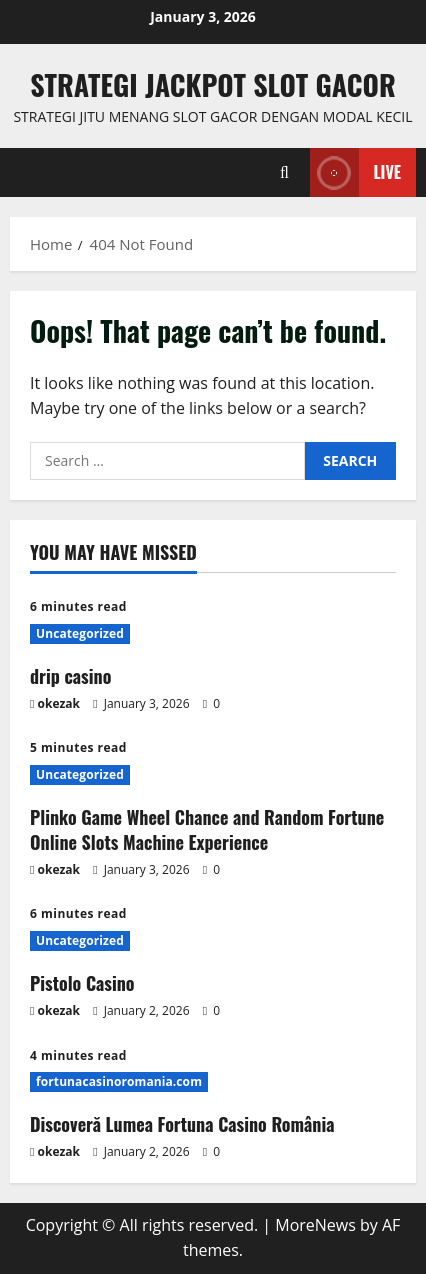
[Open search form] (284, 172)
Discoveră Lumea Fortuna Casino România (182, 1124)
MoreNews (315, 1225)
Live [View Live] (355, 172)
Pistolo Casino (82, 983)
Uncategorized (80, 633)
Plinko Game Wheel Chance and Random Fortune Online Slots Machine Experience (207, 829)
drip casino (70, 676)
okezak (59, 703)
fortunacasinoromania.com (119, 1081)
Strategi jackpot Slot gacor (213, 84)
